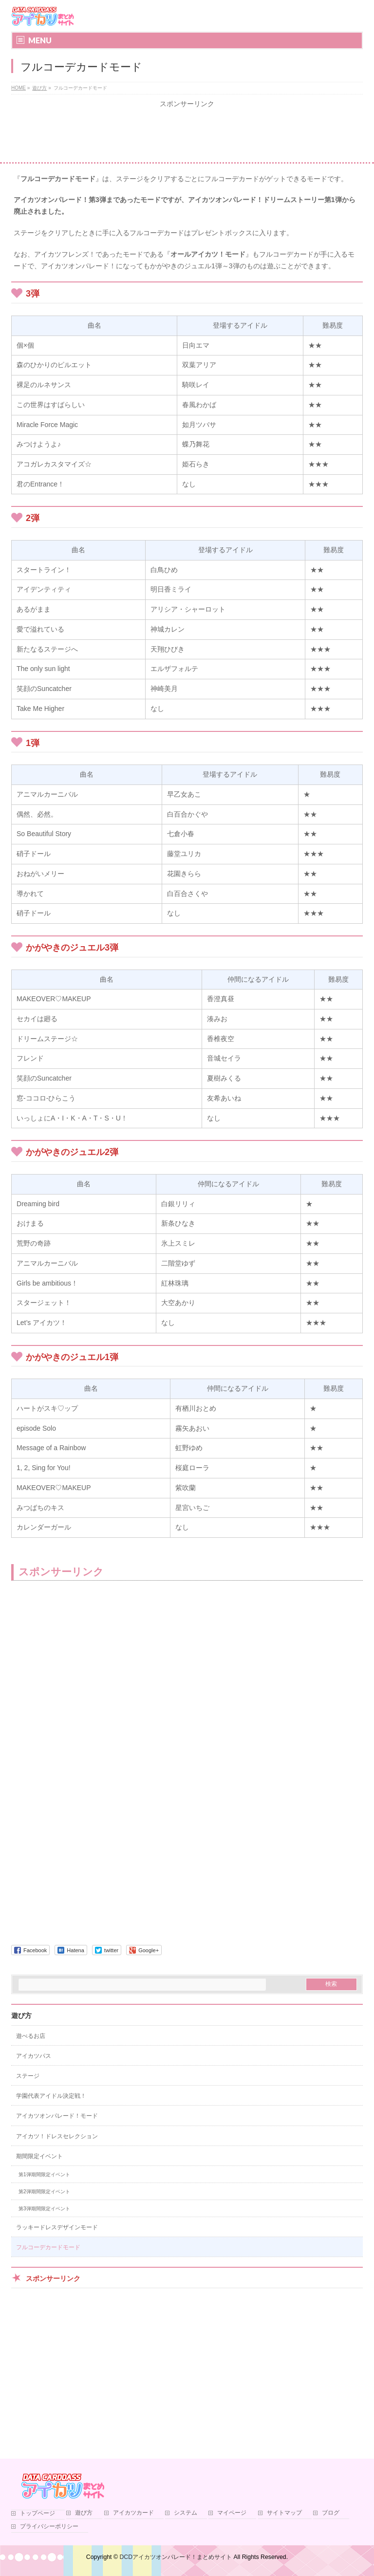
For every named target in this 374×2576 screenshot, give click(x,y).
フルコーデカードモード (48, 2247)
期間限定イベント (39, 2156)
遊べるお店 (30, 2036)
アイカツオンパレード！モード (57, 2115)
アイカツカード (133, 2513)
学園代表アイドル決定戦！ (51, 2095)
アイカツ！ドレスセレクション (57, 2136)
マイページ (231, 2513)
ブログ (330, 2513)
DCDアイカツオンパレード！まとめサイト (175, 2557)
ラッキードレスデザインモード (57, 2227)
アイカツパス (33, 2056)
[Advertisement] (187, 135)
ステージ (27, 2075)
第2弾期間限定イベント (44, 2191)
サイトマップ (284, 2513)
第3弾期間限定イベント (44, 2208)
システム (185, 2513)
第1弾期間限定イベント (44, 2174)
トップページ (37, 2513)
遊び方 (21, 2015)
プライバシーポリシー (49, 2526)
